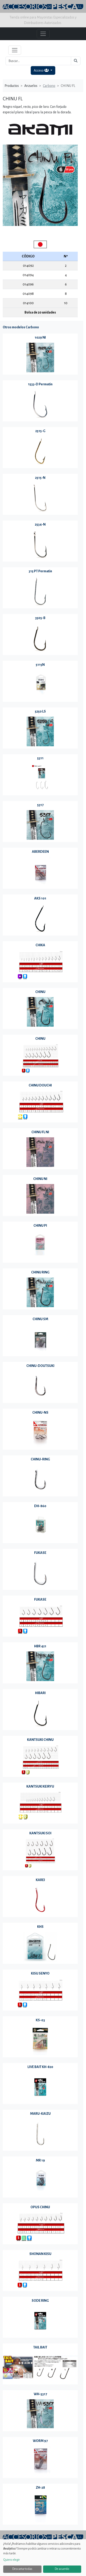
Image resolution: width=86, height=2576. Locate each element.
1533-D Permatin (40, 384)
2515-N (40, 477)
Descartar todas (22, 2569)
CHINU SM (40, 1319)
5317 (40, 805)
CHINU (40, 992)
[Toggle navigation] (14, 50)
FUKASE (40, 1553)
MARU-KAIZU (40, 2113)
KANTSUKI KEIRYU (40, 1786)
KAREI (40, 1880)
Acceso (42, 70)
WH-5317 (40, 2394)
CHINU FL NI (40, 1132)
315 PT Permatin (40, 571)
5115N (40, 664)
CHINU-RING (40, 1459)
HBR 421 (40, 1646)
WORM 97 (40, 2441)
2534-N (40, 524)
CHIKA (40, 945)
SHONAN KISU (40, 2254)
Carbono (49, 86)
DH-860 (40, 1506)
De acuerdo (62, 2569)
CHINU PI (40, 1225)
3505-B (40, 618)
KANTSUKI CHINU (40, 1740)
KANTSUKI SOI (40, 1833)
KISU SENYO (40, 1973)
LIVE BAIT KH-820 (40, 2067)
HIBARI (40, 1693)
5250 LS (40, 711)
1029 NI (40, 337)
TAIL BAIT (40, 2347)
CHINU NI (40, 1179)
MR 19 (40, 2160)
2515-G (40, 431)
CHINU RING (40, 1272)
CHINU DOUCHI (40, 1085)
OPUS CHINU (40, 2207)
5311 (40, 758)
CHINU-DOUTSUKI (40, 1366)
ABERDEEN (40, 851)
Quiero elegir (11, 2559)
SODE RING (40, 2300)
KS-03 (40, 2020)
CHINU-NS (40, 1412)
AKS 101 (40, 898)
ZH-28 (40, 2487)
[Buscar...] (38, 61)
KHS (40, 1926)
